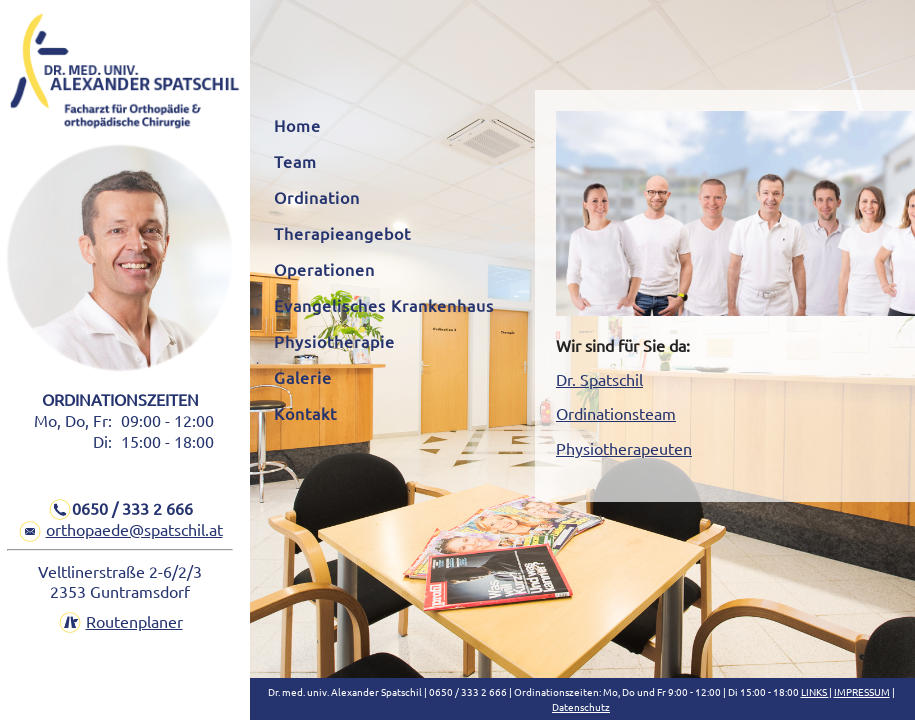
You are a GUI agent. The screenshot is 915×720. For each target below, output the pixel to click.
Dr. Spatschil (599, 379)
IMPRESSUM (862, 691)
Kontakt (305, 413)
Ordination (317, 197)
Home (297, 125)
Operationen (324, 269)
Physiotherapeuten (624, 448)
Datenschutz (581, 706)
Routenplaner (134, 621)
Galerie (303, 377)
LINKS (815, 691)
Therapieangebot (342, 233)
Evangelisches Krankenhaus (384, 305)
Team (295, 161)
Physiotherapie (334, 341)
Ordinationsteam (616, 413)
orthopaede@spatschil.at (134, 529)
